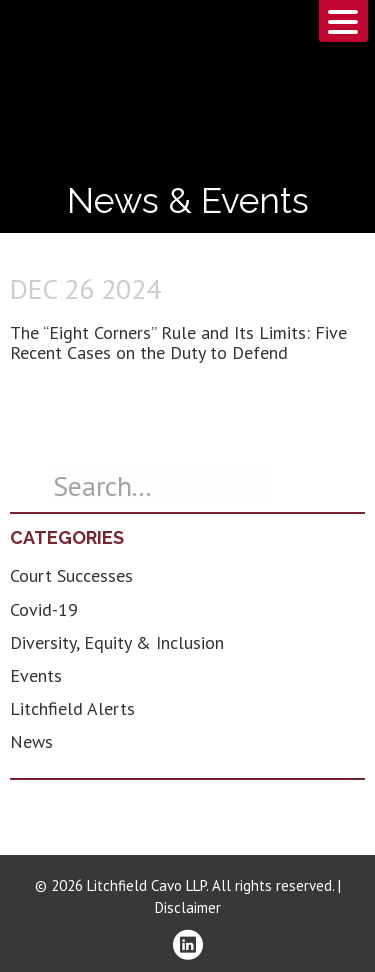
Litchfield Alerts (72, 708)
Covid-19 (44, 609)
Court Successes (71, 575)
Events (36, 675)
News (31, 741)
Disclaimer (188, 907)
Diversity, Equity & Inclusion (117, 642)
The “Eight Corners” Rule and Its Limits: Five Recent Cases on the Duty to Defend (178, 342)
